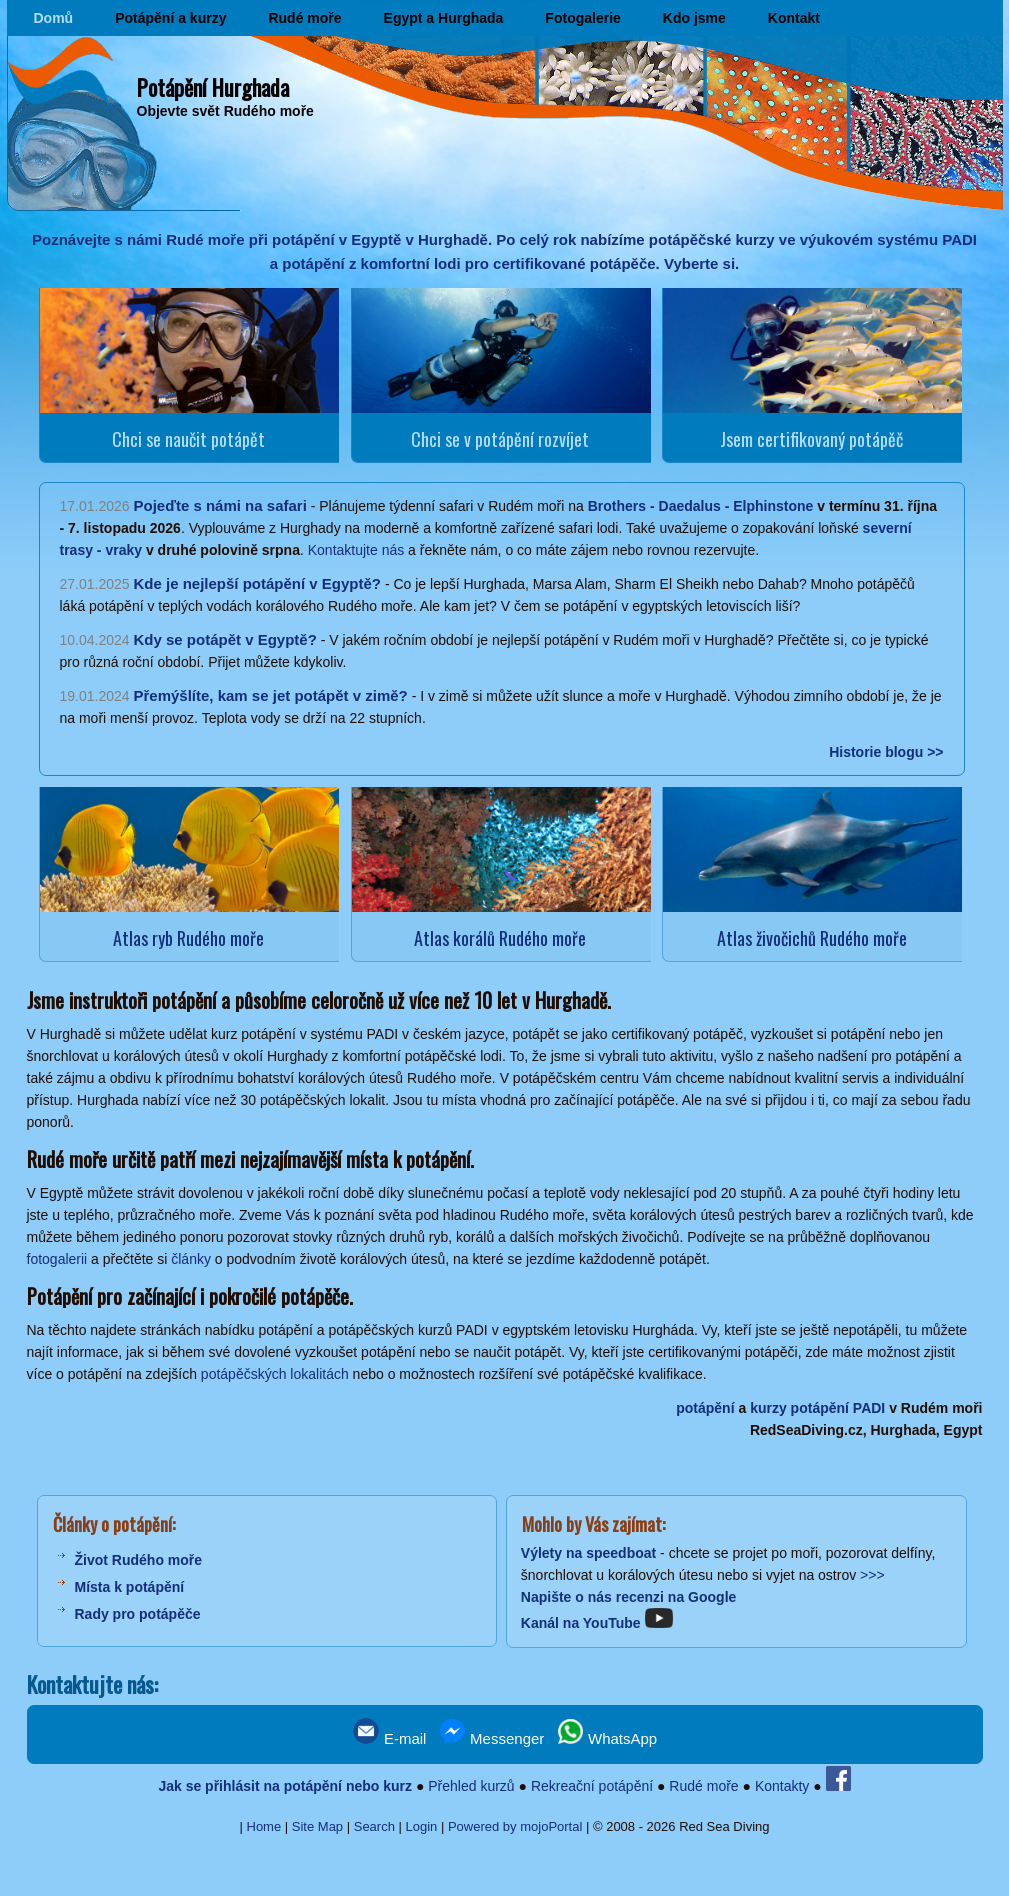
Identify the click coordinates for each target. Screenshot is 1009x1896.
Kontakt (794, 18)
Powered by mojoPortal (515, 1826)
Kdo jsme (694, 18)
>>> (872, 1575)
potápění (705, 1408)
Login (422, 1826)
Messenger (492, 1738)
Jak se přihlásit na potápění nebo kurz (285, 1786)
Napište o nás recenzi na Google (629, 1597)
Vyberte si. (701, 263)
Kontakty (782, 1786)
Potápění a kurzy (170, 18)
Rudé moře (304, 18)
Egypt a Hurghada (444, 18)
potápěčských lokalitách (275, 1374)
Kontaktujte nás (356, 550)
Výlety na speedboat (588, 1553)
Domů (54, 18)
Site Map (317, 1826)
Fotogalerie (582, 18)
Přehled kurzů (471, 1786)
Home (264, 1826)
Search (374, 1826)
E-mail (390, 1738)
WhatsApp (607, 1738)
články (191, 1259)
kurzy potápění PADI (817, 1408)
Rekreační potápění (592, 1786)
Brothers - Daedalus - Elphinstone (701, 506)
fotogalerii (57, 1259)
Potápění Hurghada (213, 87)
